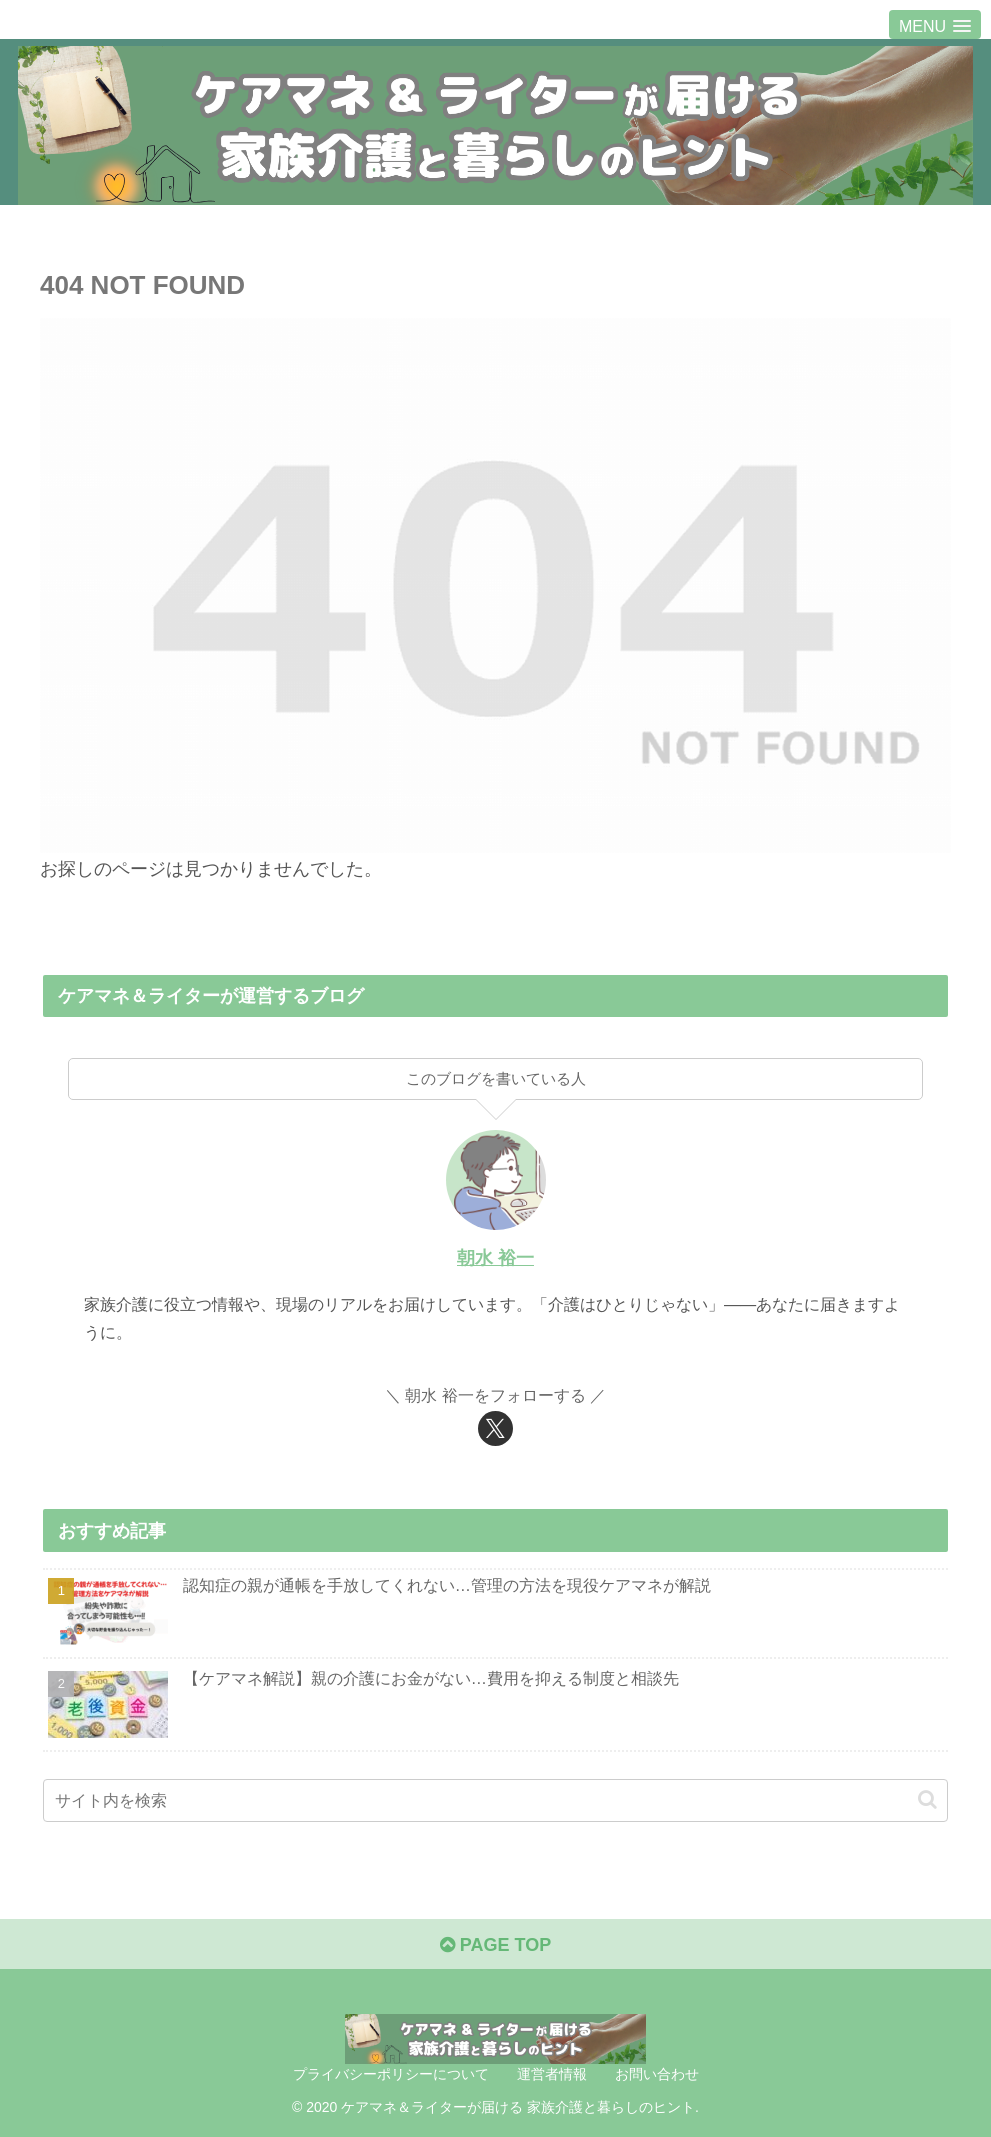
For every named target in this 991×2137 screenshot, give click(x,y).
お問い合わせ (657, 2074)
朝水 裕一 (495, 1258)
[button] (927, 1799)
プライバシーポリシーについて (391, 2074)
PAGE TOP (495, 1945)
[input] (495, 1800)
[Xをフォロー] (495, 1428)
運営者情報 (552, 2074)
